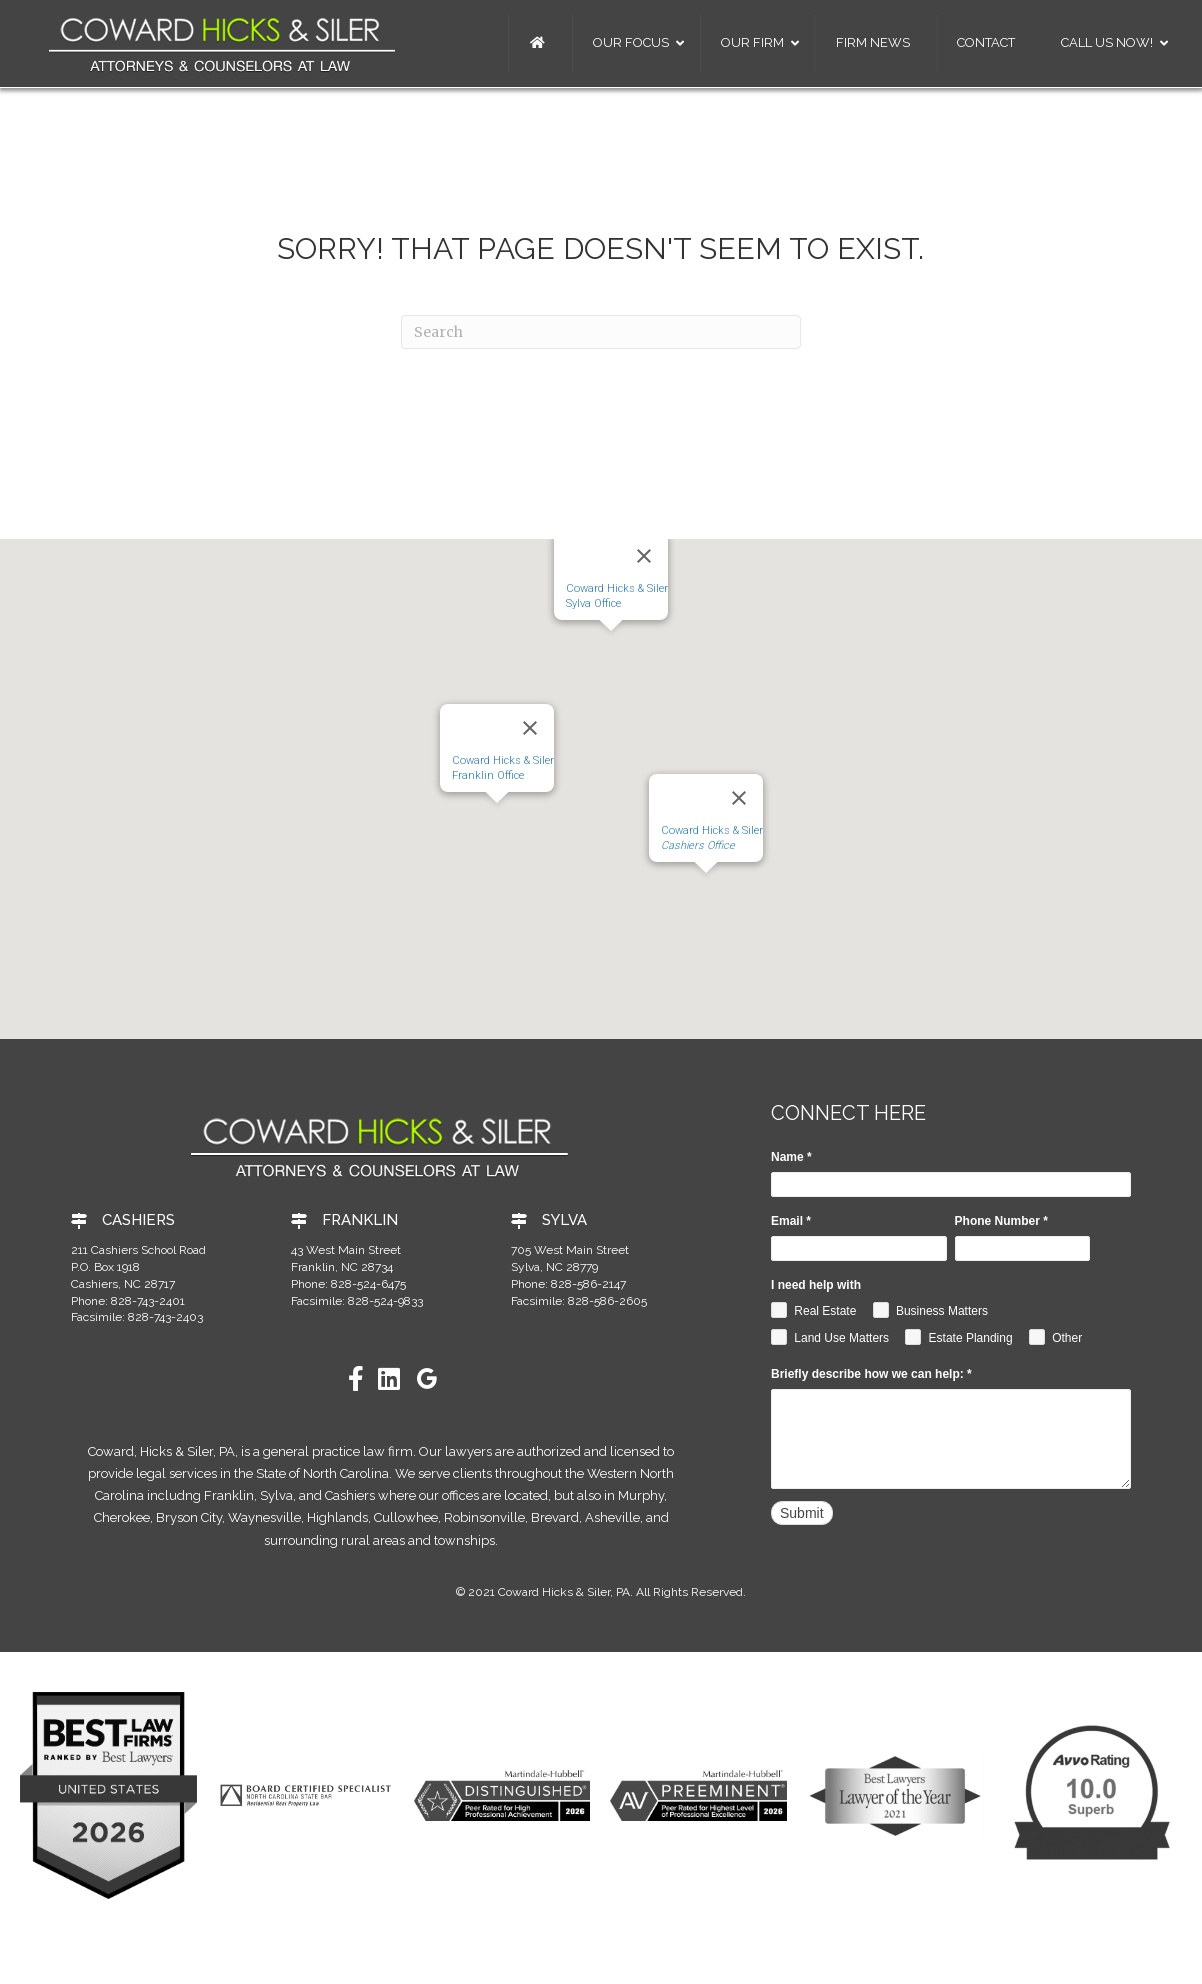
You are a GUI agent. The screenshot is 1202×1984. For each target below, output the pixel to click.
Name (791, 1157)
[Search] (601, 332)
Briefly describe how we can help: (871, 1374)
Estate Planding (958, 1337)
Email (791, 1221)
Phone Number (1001, 1221)
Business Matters (930, 1310)
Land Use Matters (830, 1337)
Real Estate (813, 1310)
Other (1055, 1337)
